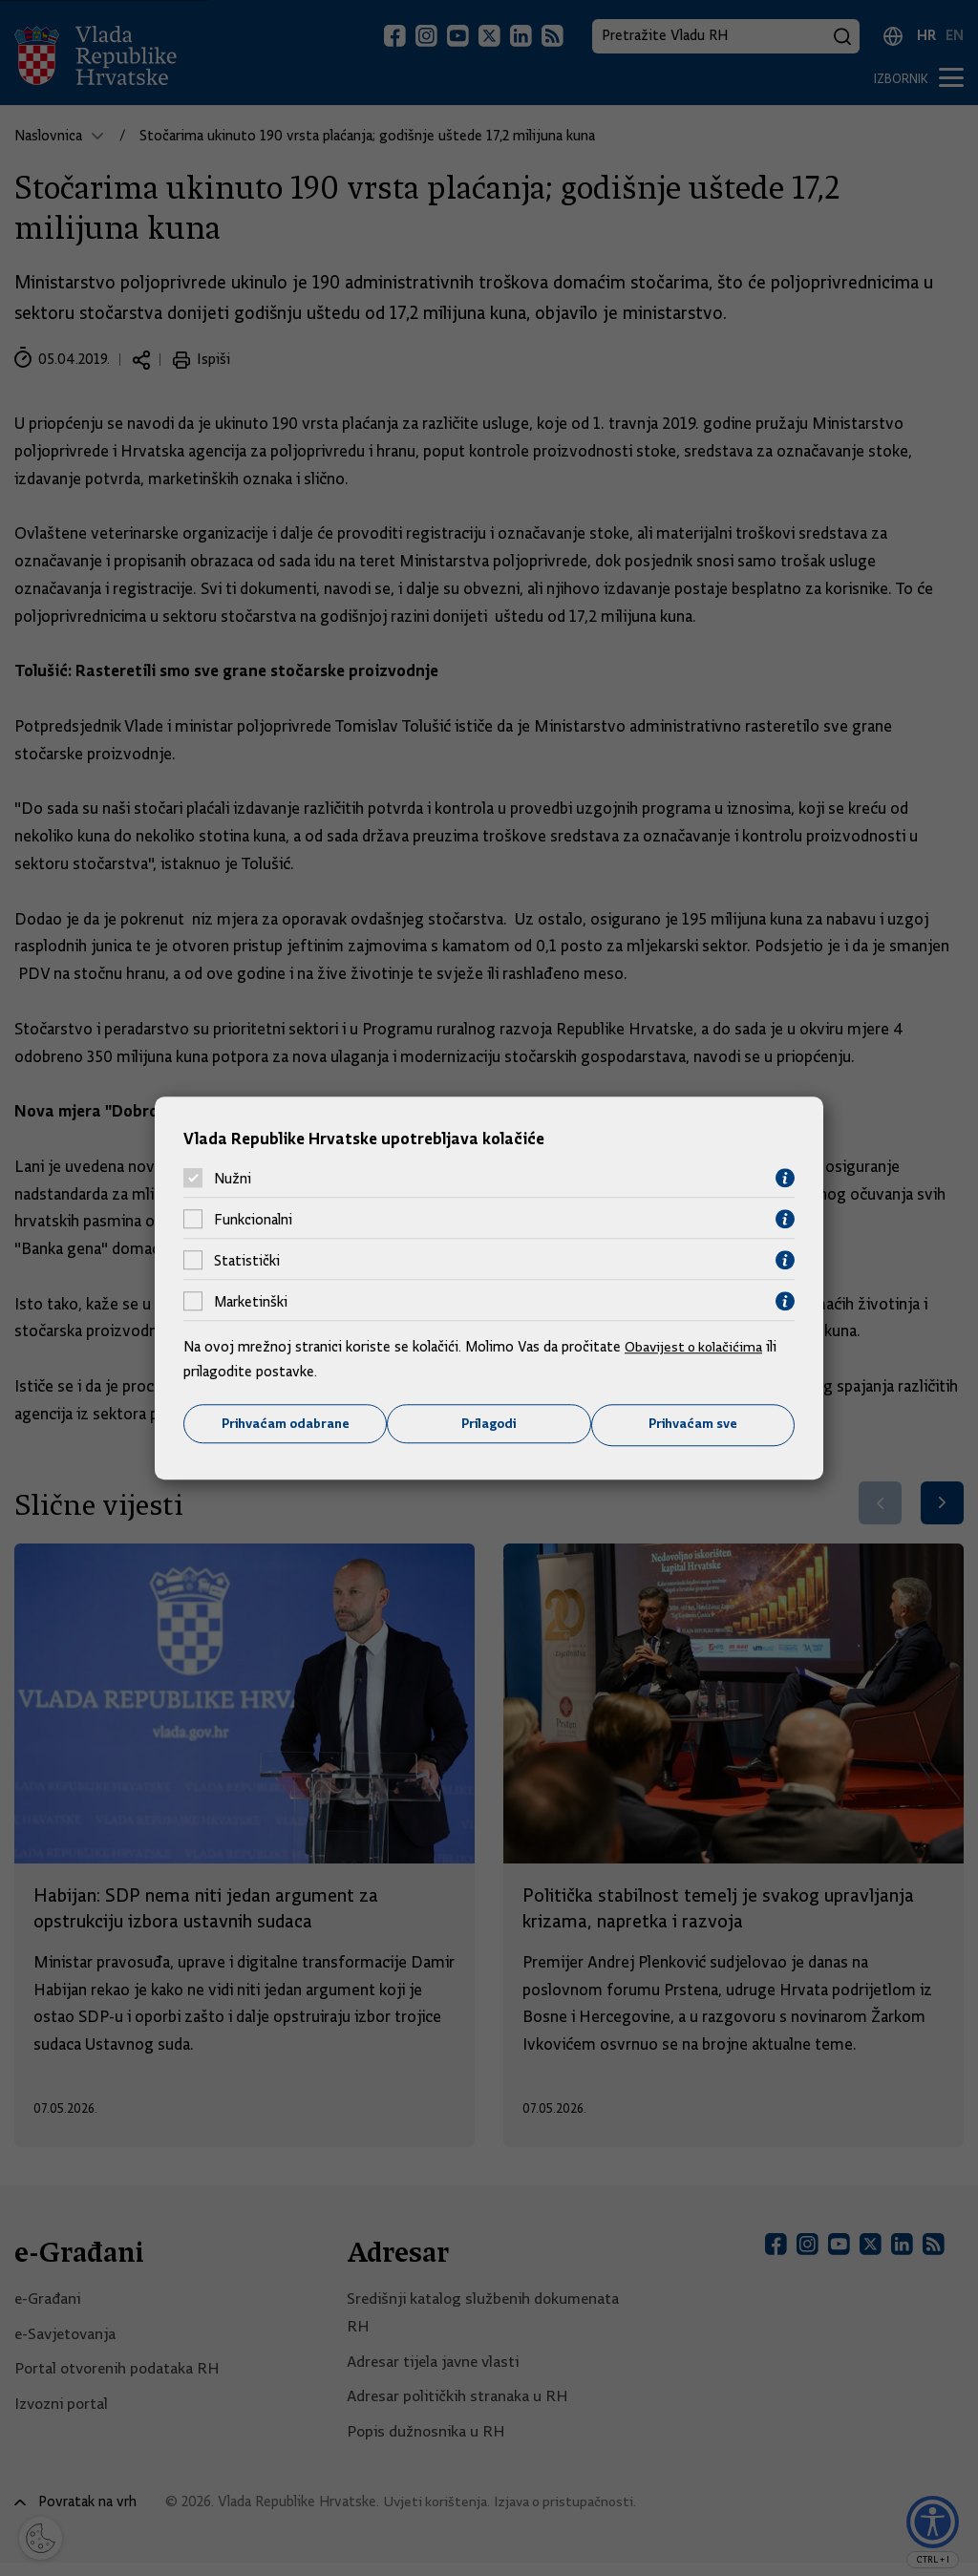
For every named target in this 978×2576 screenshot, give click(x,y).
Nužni (232, 1177)
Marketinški (250, 1300)
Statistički (247, 1259)
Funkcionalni (253, 1218)
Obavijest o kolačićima (696, 1346)
